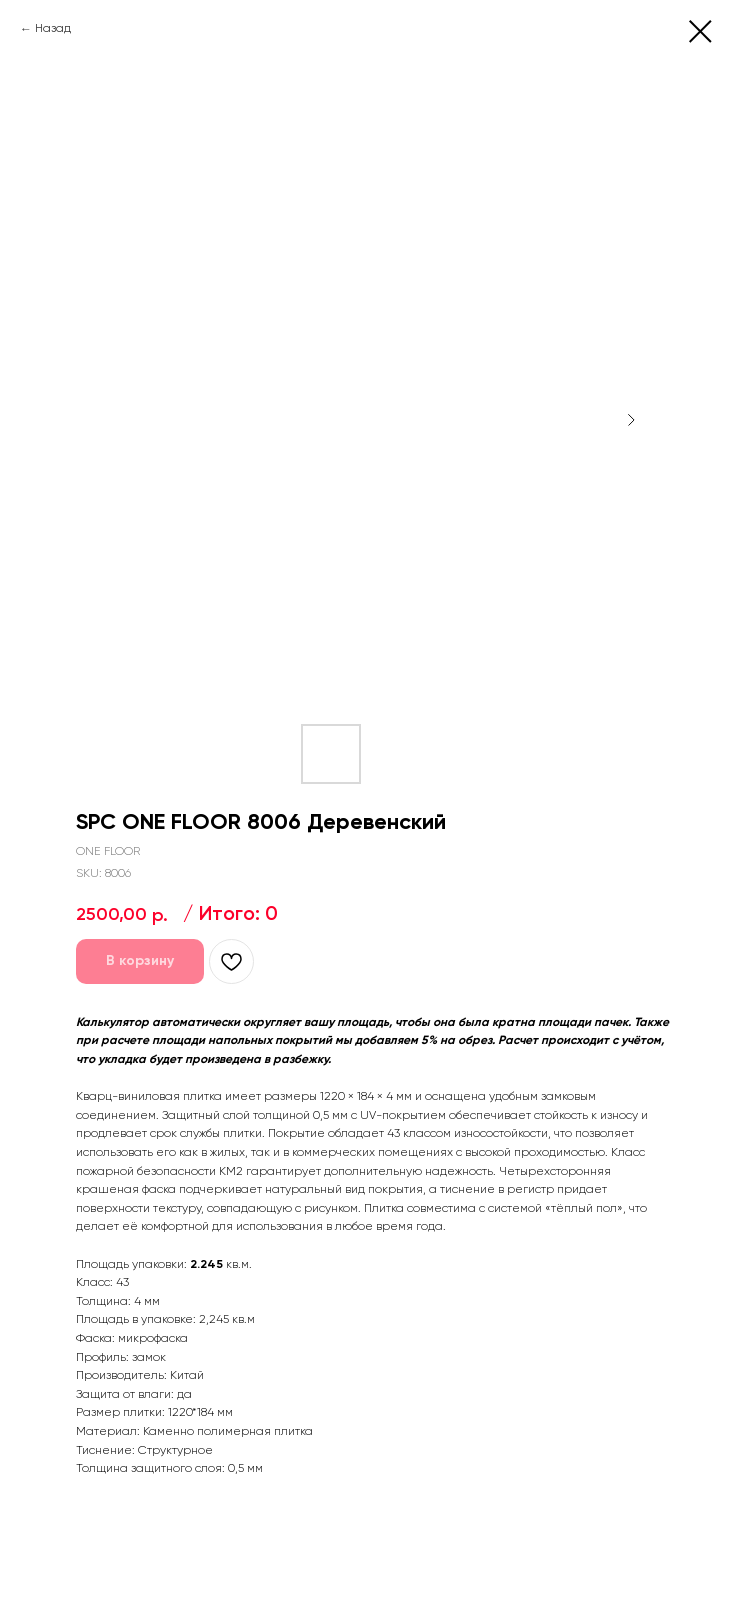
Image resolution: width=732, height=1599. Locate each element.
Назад (53, 29)
